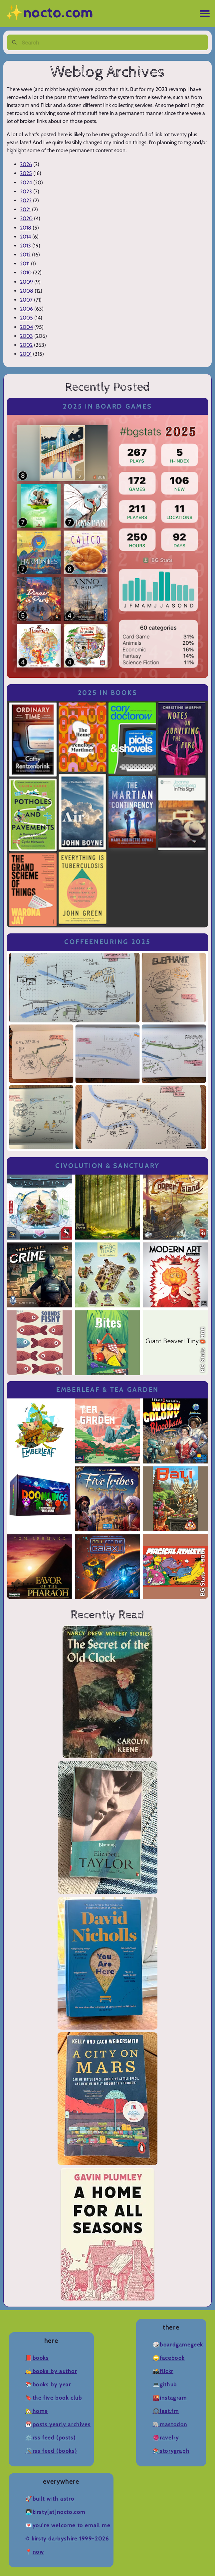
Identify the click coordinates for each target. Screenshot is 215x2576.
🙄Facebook (169, 2358)
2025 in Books (107, 693)
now (38, 2552)
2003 (26, 336)
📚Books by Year (48, 2384)
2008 (26, 291)
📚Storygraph (171, 2451)
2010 (26, 272)
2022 (26, 200)
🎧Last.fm (166, 2411)
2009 (26, 282)
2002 (26, 345)
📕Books (37, 2358)
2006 (26, 309)
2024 (26, 182)
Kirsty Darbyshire (54, 2538)
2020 (26, 218)
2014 (25, 237)
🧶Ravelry (166, 2437)
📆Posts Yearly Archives (58, 2424)
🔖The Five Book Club (53, 2398)
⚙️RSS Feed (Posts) (50, 2437)
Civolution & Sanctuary (107, 1166)
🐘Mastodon (170, 2424)
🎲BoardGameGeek (178, 2344)
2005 (26, 318)
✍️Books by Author (51, 2371)
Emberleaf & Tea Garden (107, 1389)
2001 (26, 354)
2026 (26, 164)
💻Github (165, 2384)
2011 (25, 263)
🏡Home (36, 2411)
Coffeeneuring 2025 (107, 942)
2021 (25, 209)
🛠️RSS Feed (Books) (51, 2451)
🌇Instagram (170, 2398)
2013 (25, 245)
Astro (67, 2499)
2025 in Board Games (107, 406)
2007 (26, 300)
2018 (25, 228)
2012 (25, 254)
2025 (26, 173)
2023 (26, 191)
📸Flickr (163, 2371)
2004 (26, 327)
